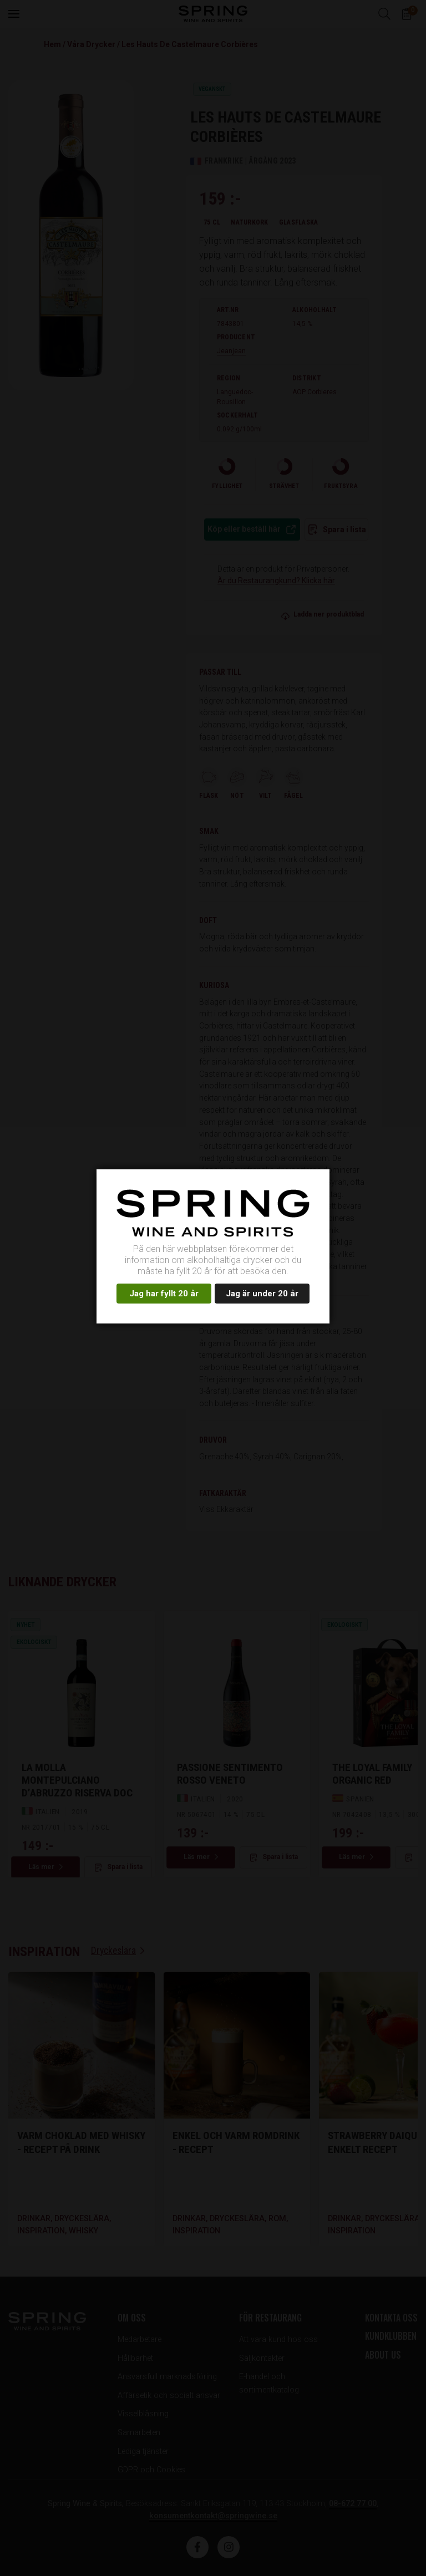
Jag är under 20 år (262, 1294)
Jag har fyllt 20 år (164, 1294)
